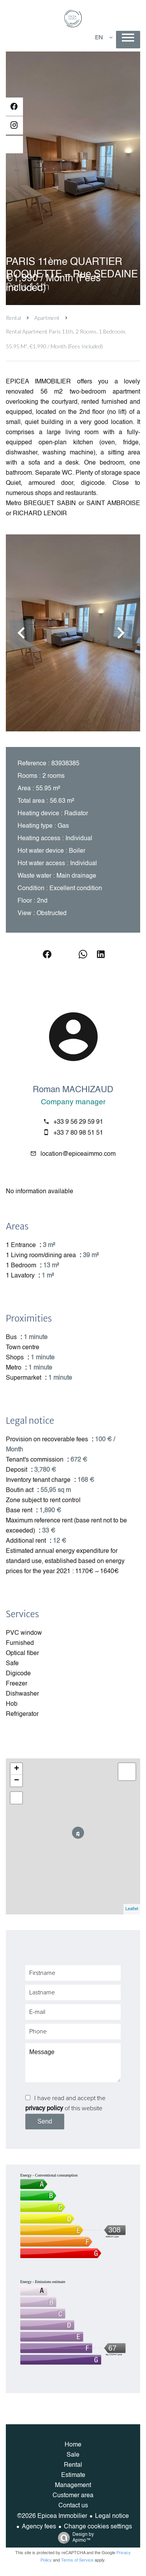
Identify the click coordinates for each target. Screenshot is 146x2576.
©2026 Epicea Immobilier (52, 2516)
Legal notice (112, 2516)
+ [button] (16, 1769)
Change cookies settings (98, 2527)
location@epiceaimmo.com (78, 1154)
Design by (74, 2538)
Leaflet (131, 1909)
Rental (13, 317)
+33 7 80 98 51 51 (78, 1133)
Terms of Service (77, 2560)
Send (44, 2121)
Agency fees (39, 2527)
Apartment (47, 317)
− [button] (16, 1781)
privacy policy (44, 2109)
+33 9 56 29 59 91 (78, 1122)
